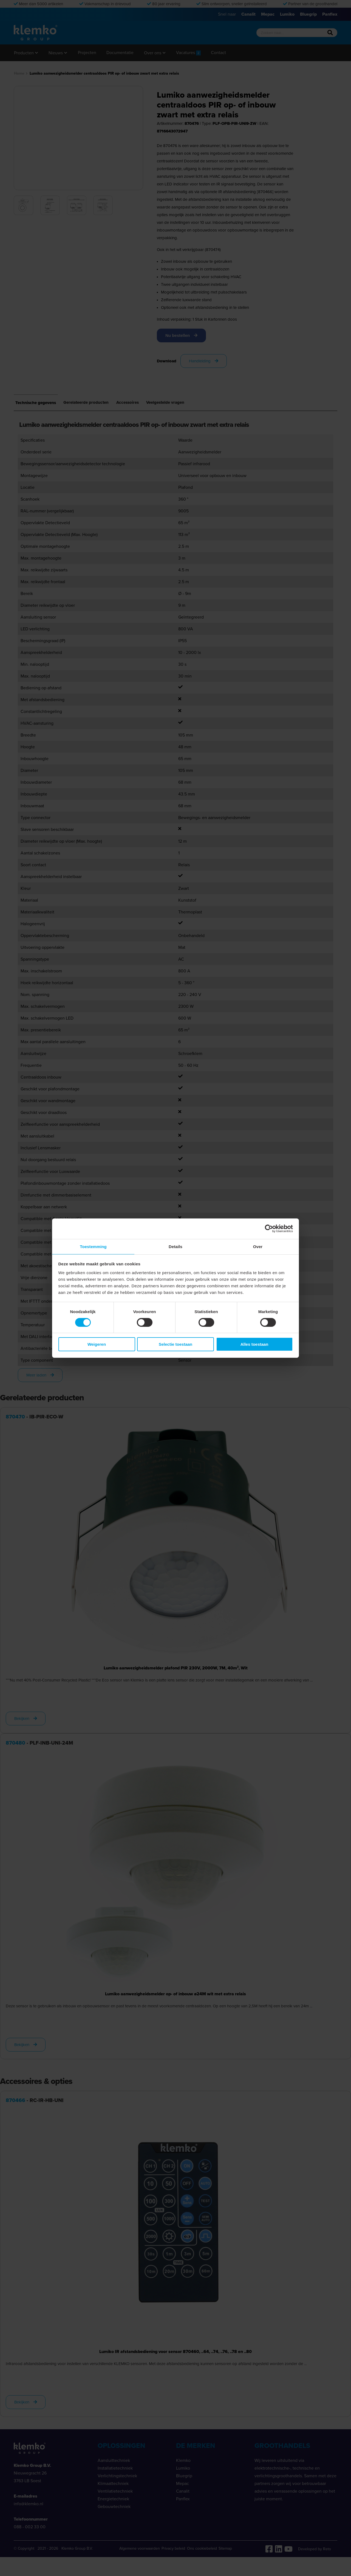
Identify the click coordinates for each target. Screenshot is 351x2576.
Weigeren (96, 1344)
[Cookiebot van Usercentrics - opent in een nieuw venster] (269, 1228)
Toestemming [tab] (93, 1246)
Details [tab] (175, 1246)
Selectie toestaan (176, 1344)
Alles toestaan (254, 1344)
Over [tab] (258, 1246)
